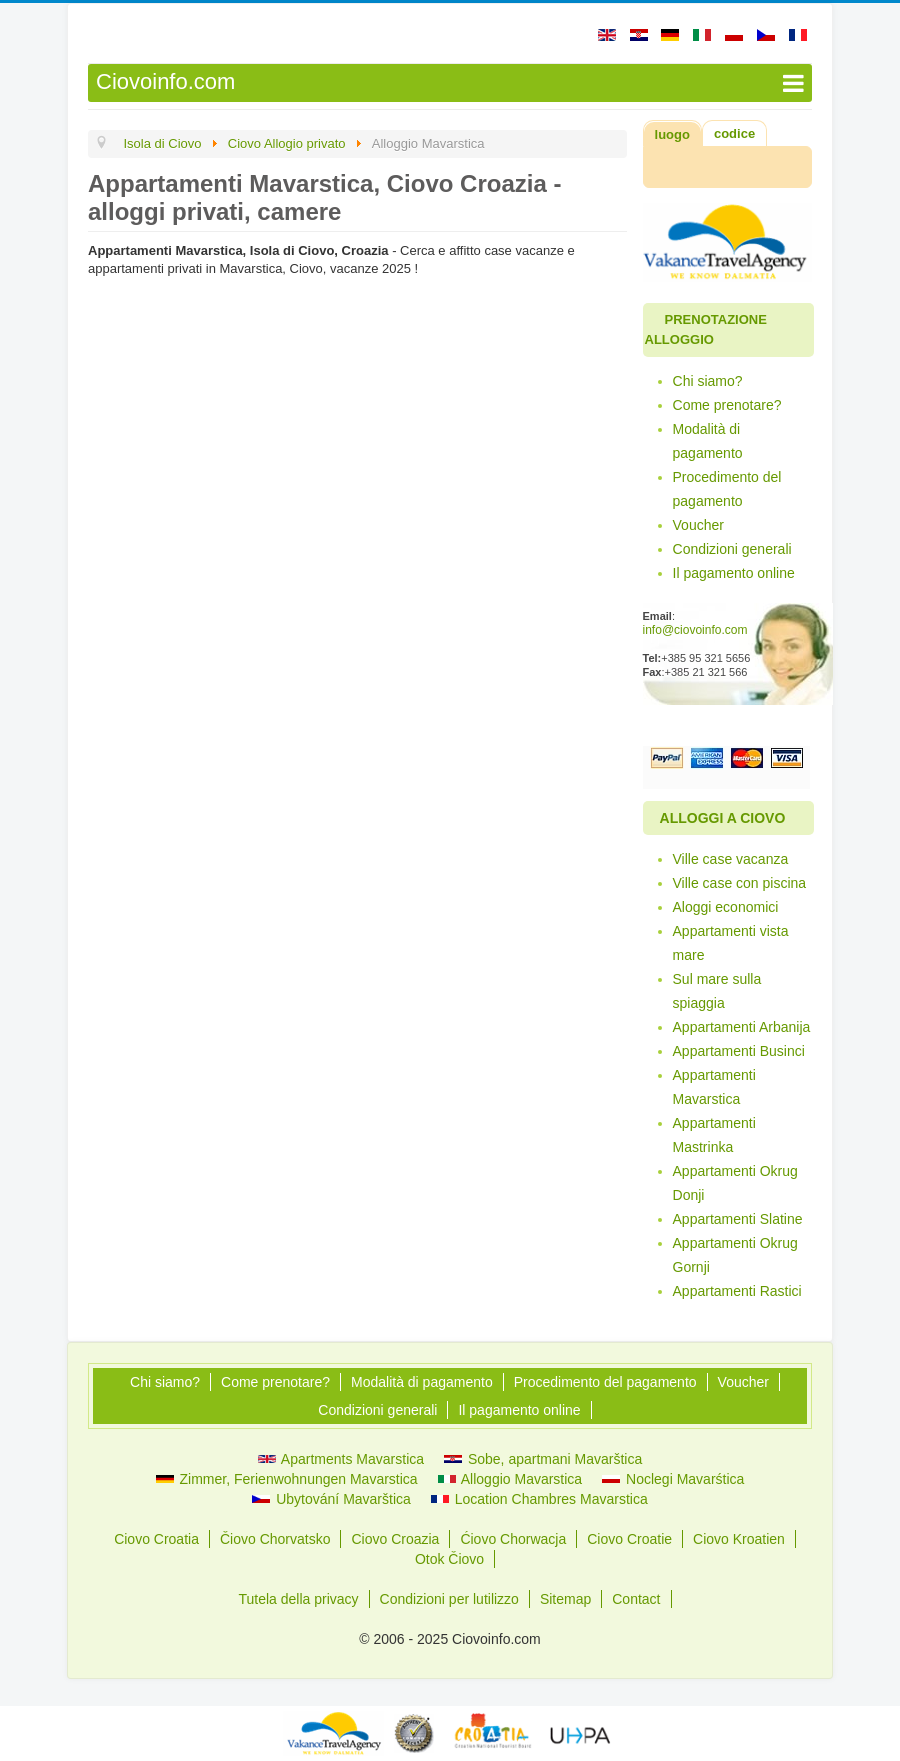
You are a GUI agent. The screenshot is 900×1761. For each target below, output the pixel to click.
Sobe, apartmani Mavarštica (543, 1459)
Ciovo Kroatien (739, 1539)
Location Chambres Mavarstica (539, 1499)
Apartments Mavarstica (341, 1459)
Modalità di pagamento (708, 441)
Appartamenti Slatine (738, 1219)
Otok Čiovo (449, 1559)
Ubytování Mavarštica (331, 1499)
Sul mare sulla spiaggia (717, 991)
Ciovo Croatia (156, 1539)
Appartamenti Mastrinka (714, 1135)
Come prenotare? (727, 405)
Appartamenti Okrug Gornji (735, 1255)
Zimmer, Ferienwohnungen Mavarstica (287, 1479)
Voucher (698, 525)
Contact (636, 1599)
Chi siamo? (708, 381)
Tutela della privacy (299, 1599)
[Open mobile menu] (450, 83)
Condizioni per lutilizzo (449, 1599)
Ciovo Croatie (629, 1539)
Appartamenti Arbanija (742, 1027)
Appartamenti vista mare (731, 943)
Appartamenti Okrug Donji (735, 1183)
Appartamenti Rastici (737, 1291)
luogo (672, 134)
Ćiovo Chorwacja (513, 1539)
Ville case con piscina (740, 883)
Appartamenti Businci (739, 1051)
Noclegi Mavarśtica (673, 1479)
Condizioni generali (732, 549)
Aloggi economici (726, 907)
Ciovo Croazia (395, 1539)
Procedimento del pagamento (727, 489)
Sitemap (565, 1599)
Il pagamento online (734, 573)
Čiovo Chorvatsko (275, 1539)
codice (734, 133)
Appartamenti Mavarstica (714, 1087)
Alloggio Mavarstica (510, 1479)
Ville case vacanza (731, 859)
